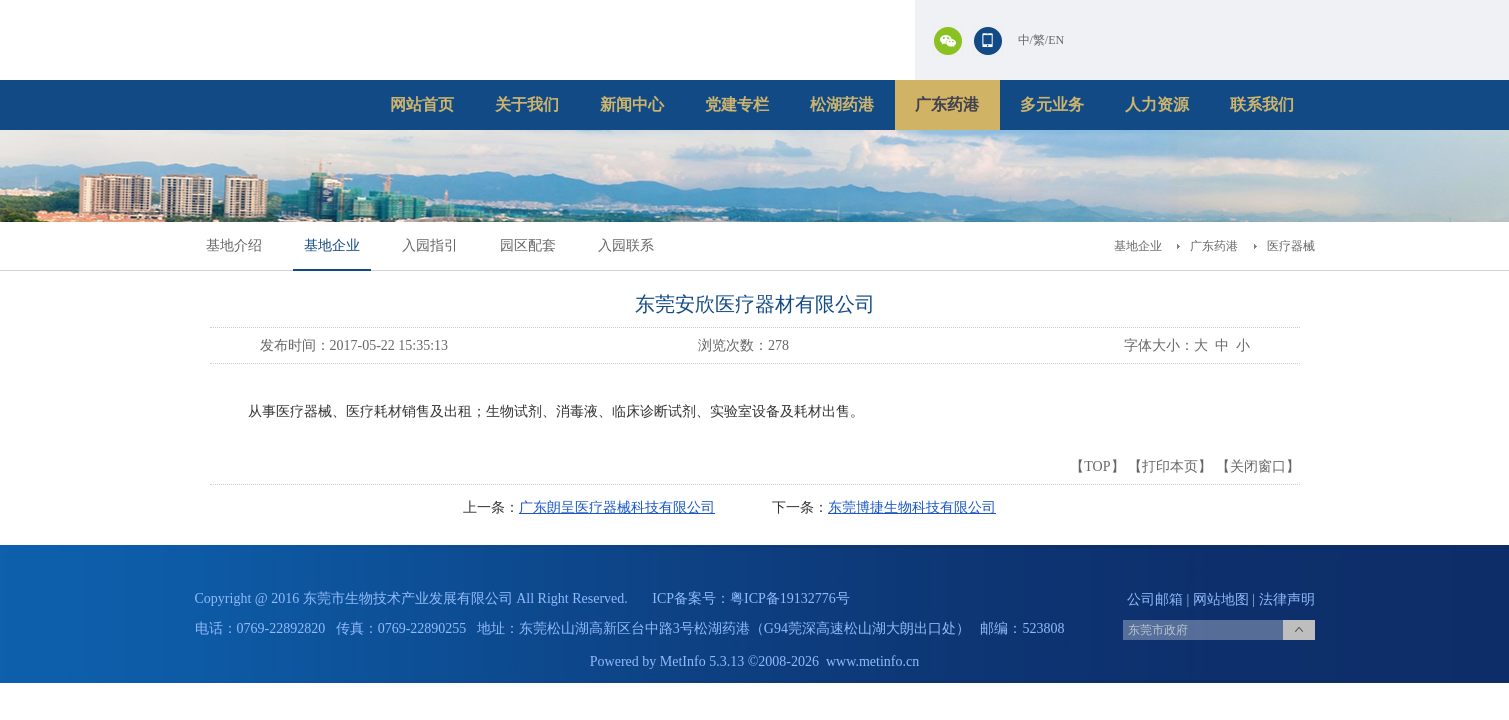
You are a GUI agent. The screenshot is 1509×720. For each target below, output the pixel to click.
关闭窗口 (1258, 466)
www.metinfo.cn (872, 661)
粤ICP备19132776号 (790, 598)
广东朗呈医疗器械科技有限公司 (617, 507)
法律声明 (1287, 599)
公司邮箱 (1155, 599)
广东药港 (947, 104)
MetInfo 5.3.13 (702, 661)
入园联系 (626, 245)
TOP (1097, 466)
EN (1056, 40)
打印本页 (1170, 466)
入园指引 (430, 245)
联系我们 (1262, 104)
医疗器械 (1291, 246)
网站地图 (1221, 599)
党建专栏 (737, 104)
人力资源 (1157, 104)
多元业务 (1052, 104)
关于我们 (527, 104)
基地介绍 (234, 245)
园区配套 (528, 245)
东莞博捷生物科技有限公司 (912, 507)
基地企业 (332, 245)
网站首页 (422, 104)
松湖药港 (842, 104)
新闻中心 (632, 104)
